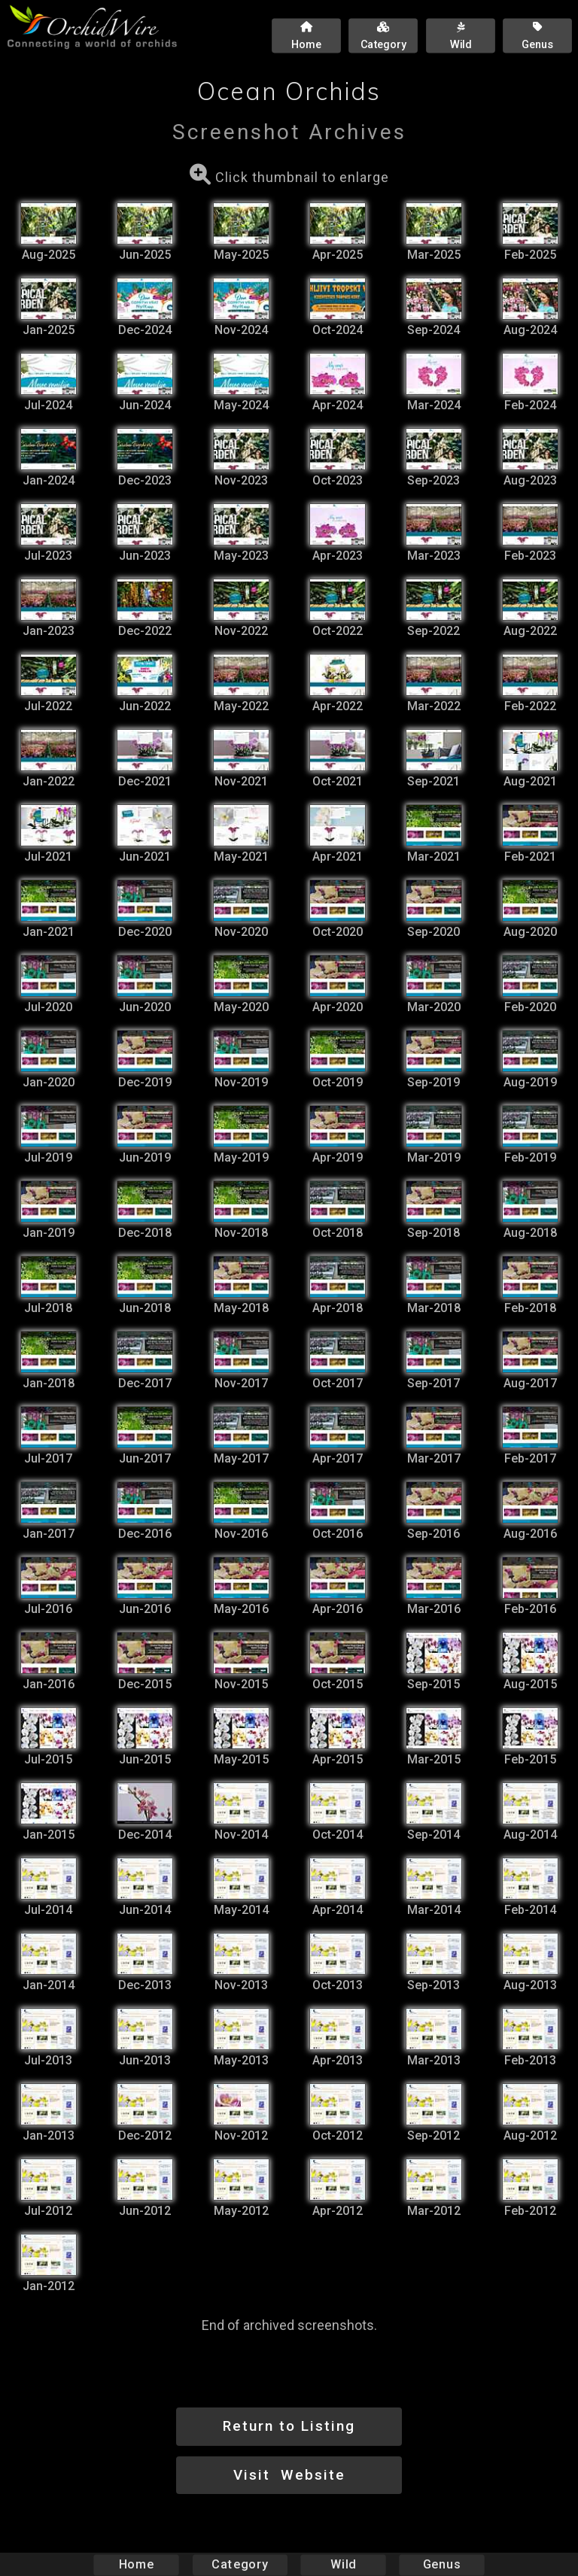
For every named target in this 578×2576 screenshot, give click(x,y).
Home (136, 2564)
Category (240, 2564)
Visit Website (289, 2474)
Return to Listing (289, 2426)
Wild (343, 2564)
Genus (441, 2564)
